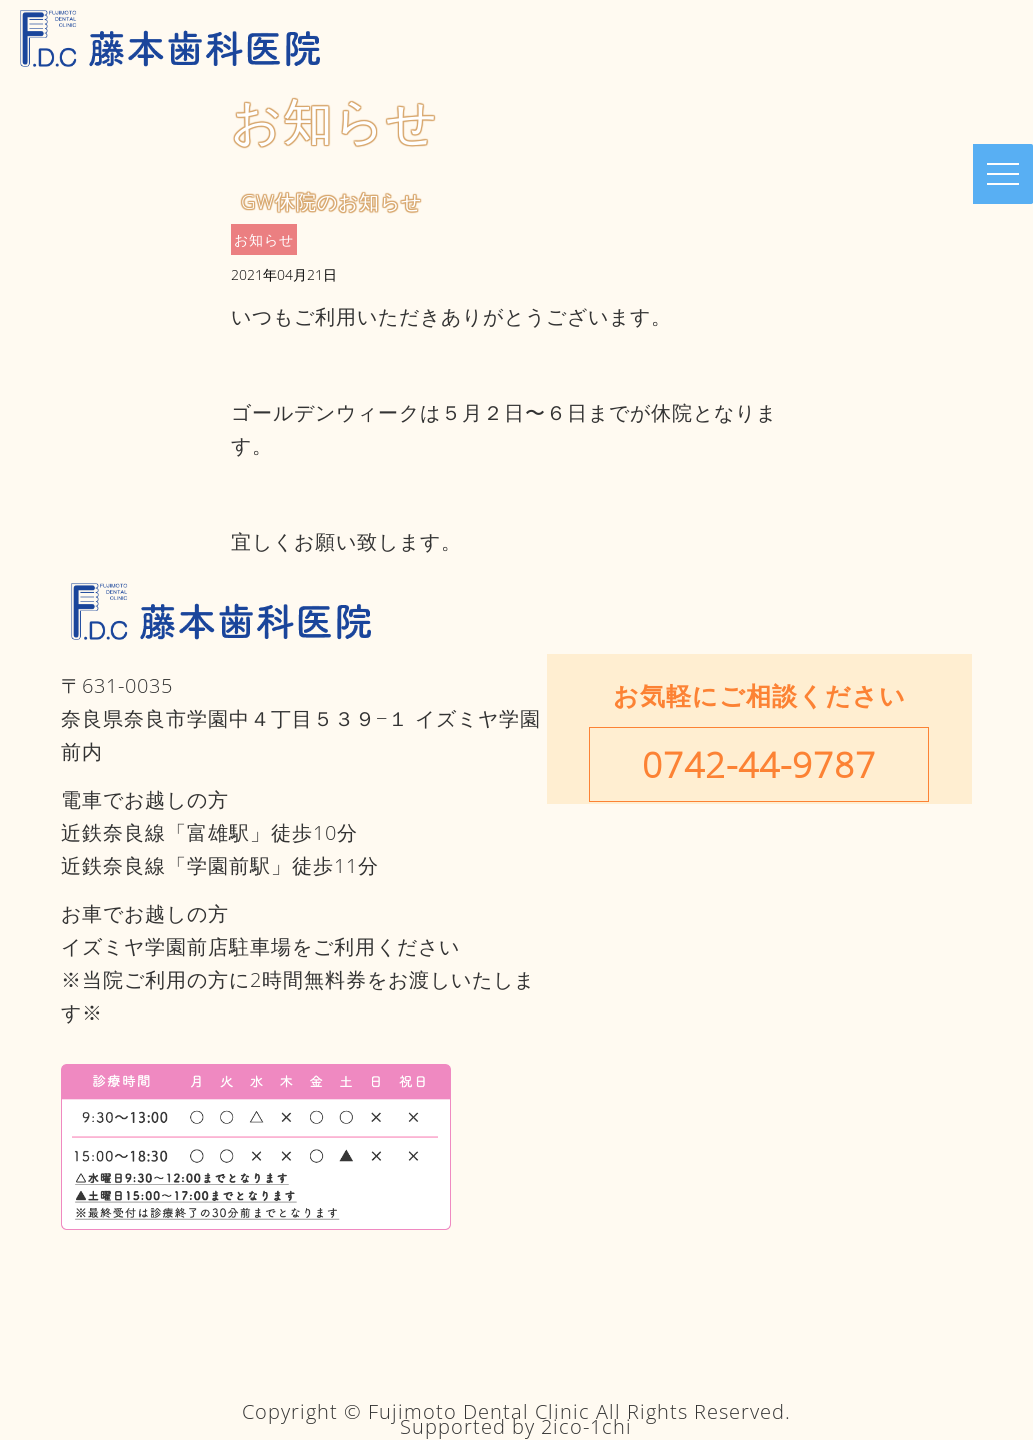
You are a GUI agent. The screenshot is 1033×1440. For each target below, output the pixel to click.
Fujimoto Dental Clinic (479, 1411)
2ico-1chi (586, 1426)
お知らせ (264, 239)
